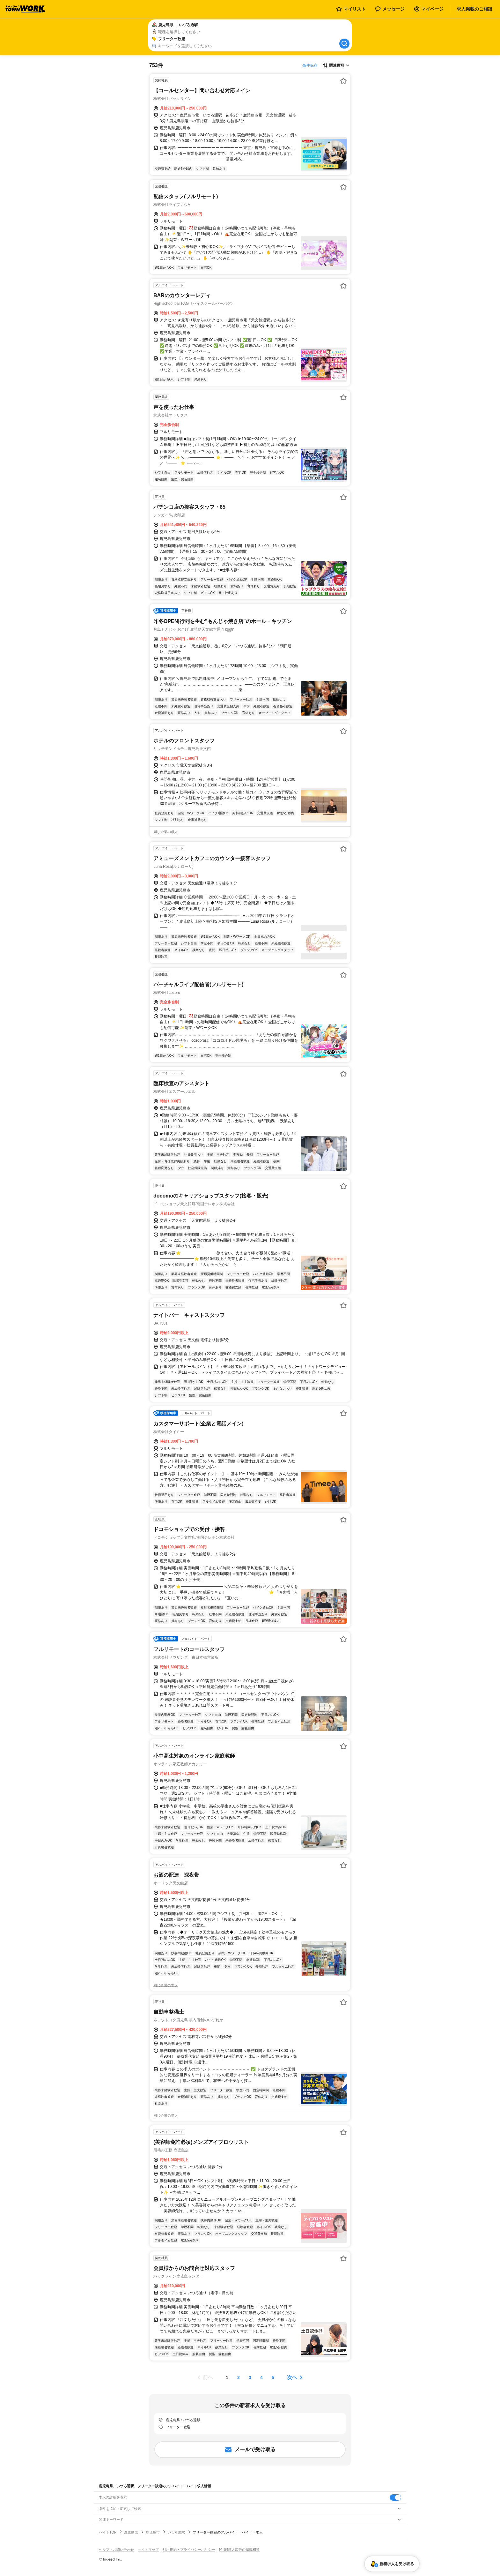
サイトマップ (148, 2549)
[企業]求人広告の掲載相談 (239, 2549)
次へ (292, 2377)
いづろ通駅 (176, 2532)
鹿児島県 (131, 2532)
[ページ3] (250, 2377)
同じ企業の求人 (165, 832)
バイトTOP (107, 2532)
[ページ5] (273, 2377)
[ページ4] (261, 2377)
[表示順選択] (336, 65)
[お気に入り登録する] (343, 81)
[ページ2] (238, 2377)
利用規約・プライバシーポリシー (189, 2549)
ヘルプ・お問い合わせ (116, 2549)
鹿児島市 (153, 2532)
